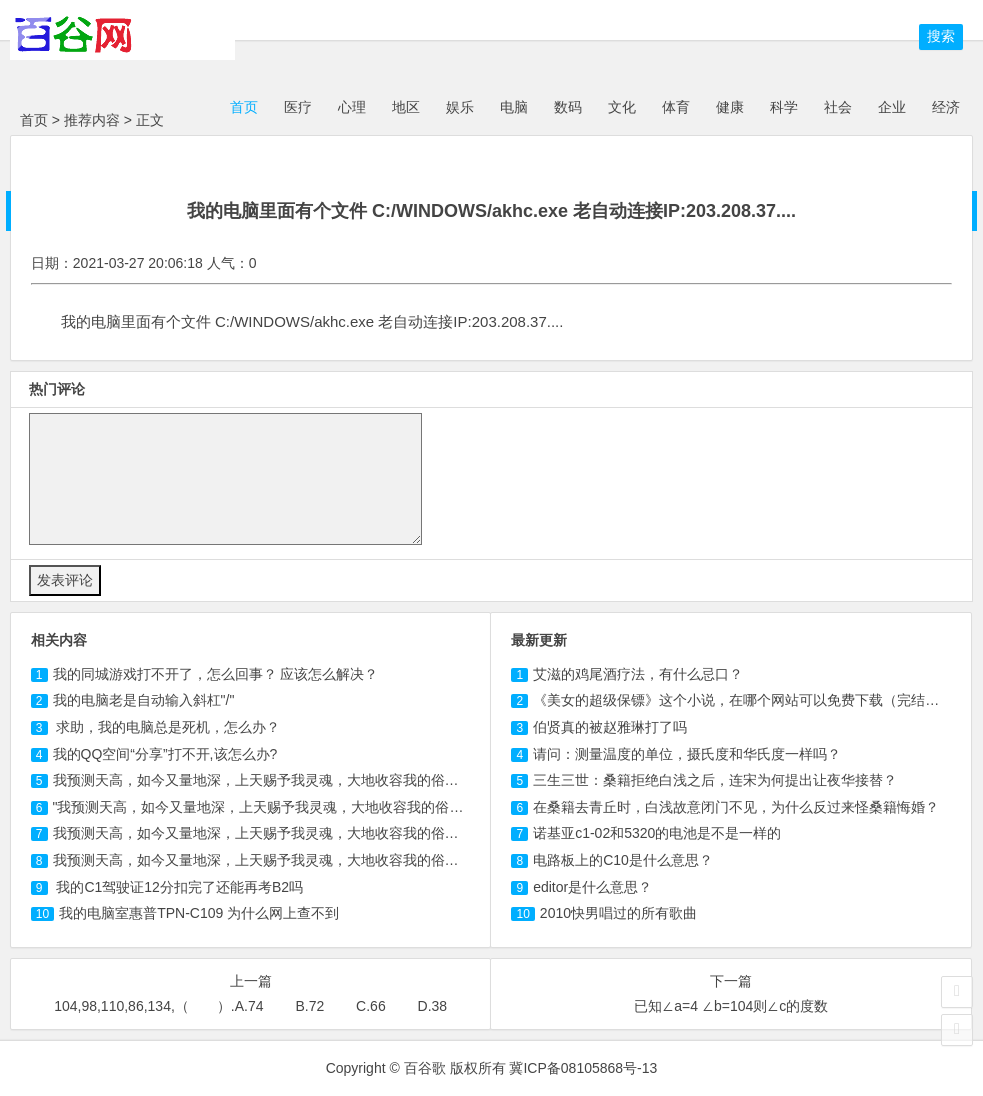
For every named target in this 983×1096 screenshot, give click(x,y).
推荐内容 (92, 120)
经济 (946, 107)
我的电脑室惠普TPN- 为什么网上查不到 (199, 913)
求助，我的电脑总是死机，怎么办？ (167, 727)
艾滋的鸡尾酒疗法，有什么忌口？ (638, 674)
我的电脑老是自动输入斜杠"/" (144, 700)
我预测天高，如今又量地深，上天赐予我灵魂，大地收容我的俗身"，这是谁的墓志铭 (314, 833)
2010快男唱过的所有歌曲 (618, 913)
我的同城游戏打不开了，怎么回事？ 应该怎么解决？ (216, 674)
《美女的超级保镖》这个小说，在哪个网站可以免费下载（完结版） (743, 700)
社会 (838, 107)
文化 (622, 107)
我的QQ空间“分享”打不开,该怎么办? (165, 754)
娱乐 (460, 107)
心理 (352, 107)
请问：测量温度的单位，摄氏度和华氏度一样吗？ (687, 754)
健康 (730, 107)
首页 (242, 107)
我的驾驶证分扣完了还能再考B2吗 (178, 887)
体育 (676, 107)
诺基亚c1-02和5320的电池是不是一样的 (657, 833)
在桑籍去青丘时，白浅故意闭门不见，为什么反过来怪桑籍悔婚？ (736, 807)
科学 (784, 107)
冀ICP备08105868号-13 (583, 1068)
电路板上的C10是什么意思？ (623, 860)
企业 (892, 107)
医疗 (298, 107)
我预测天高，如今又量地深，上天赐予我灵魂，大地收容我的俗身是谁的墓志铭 (298, 780)
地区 (406, 107)
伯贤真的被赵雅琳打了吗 (610, 727)
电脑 (514, 107)
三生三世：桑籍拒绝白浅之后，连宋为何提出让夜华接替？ (715, 780)
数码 (568, 107)
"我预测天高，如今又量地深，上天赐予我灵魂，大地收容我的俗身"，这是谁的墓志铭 (317, 807)
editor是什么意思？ (592, 887)
